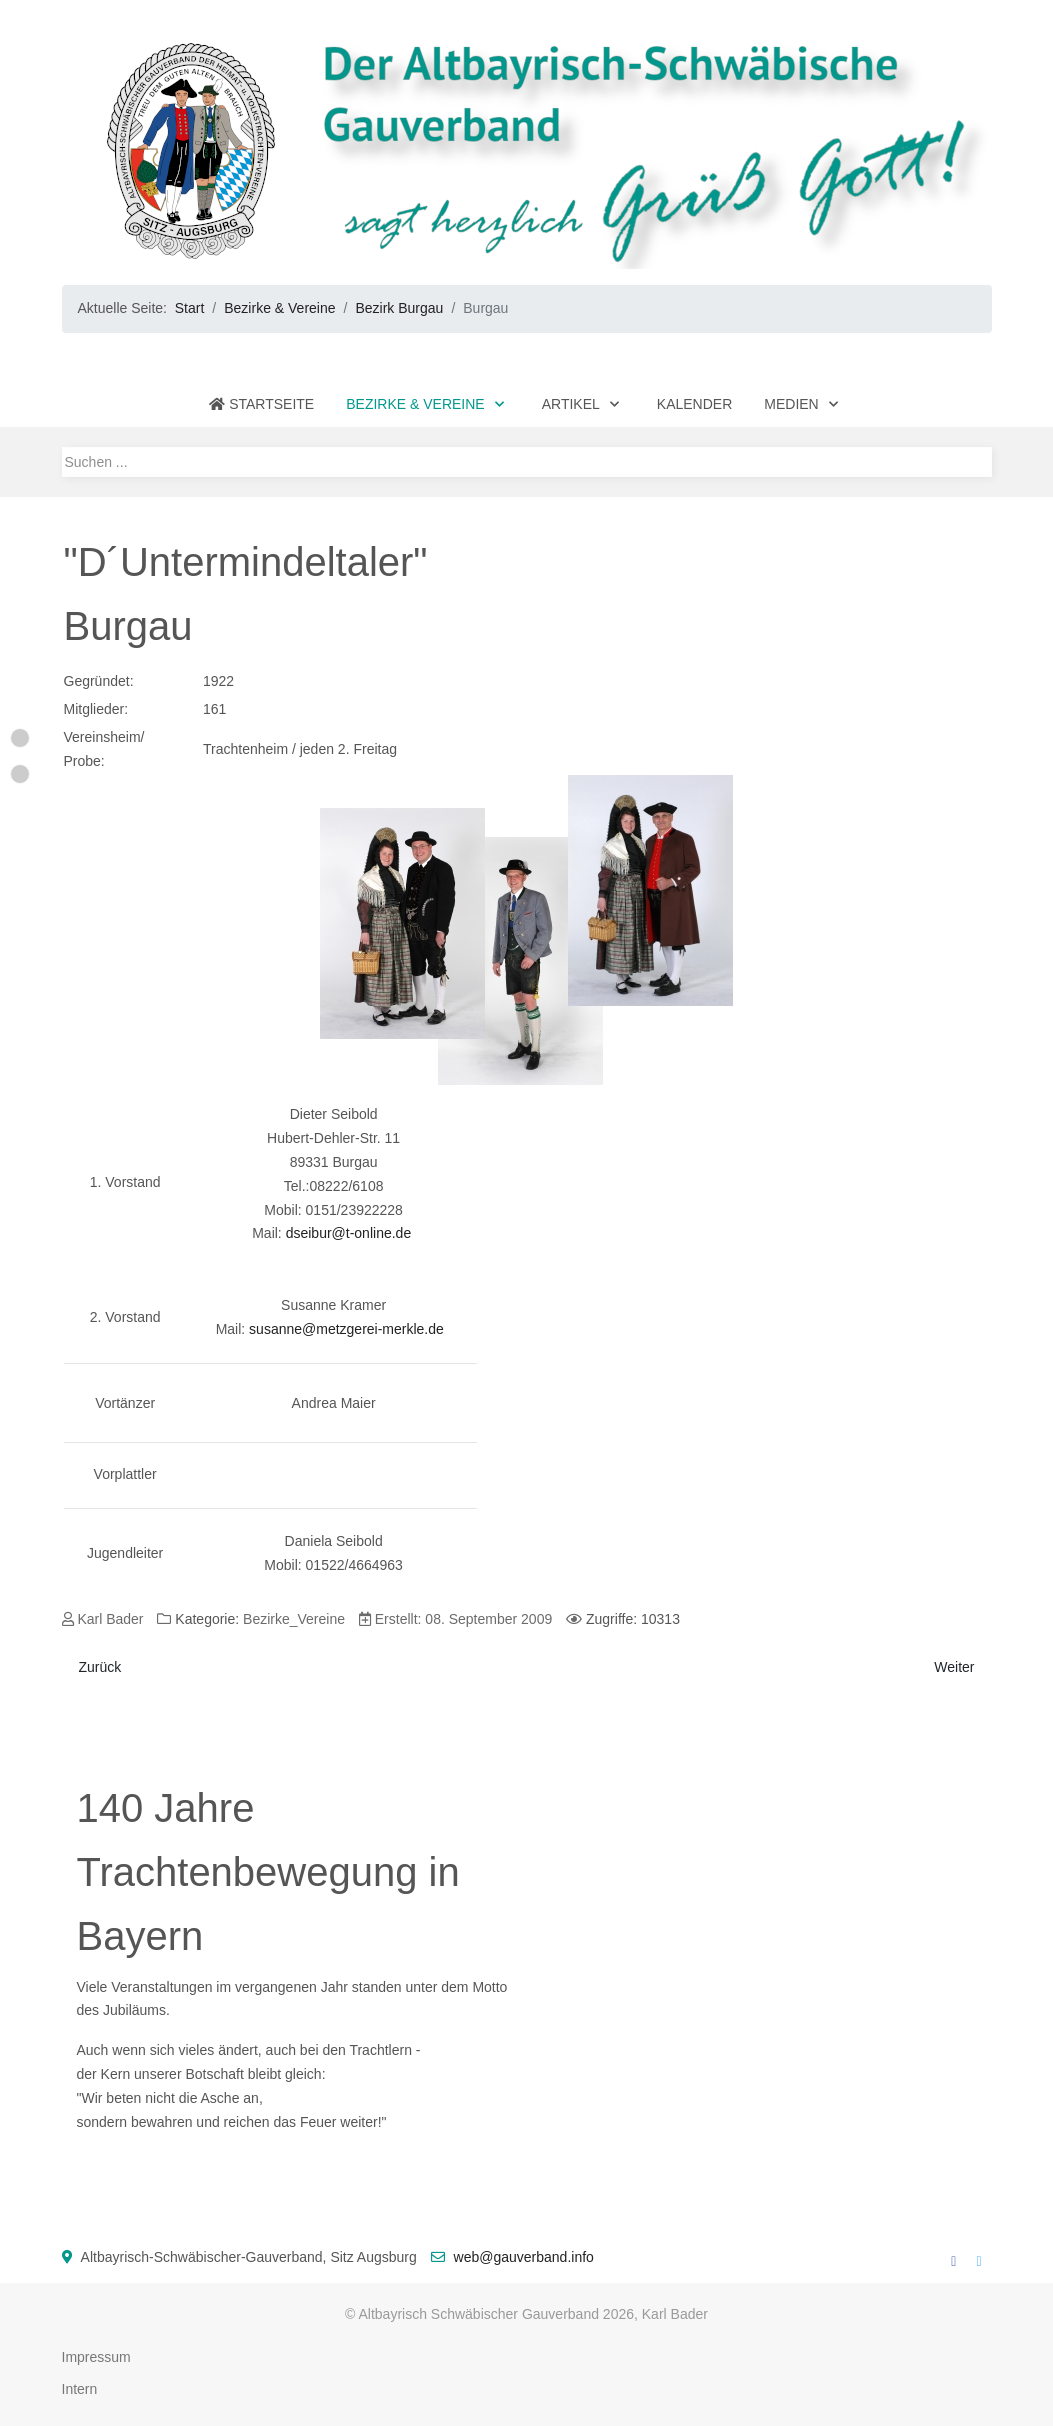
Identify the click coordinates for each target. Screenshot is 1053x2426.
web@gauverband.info (524, 2257)
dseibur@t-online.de (349, 1233)
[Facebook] (953, 2261)
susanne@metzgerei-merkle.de (346, 1329)
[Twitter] (978, 2261)
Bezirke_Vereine (294, 1619)
